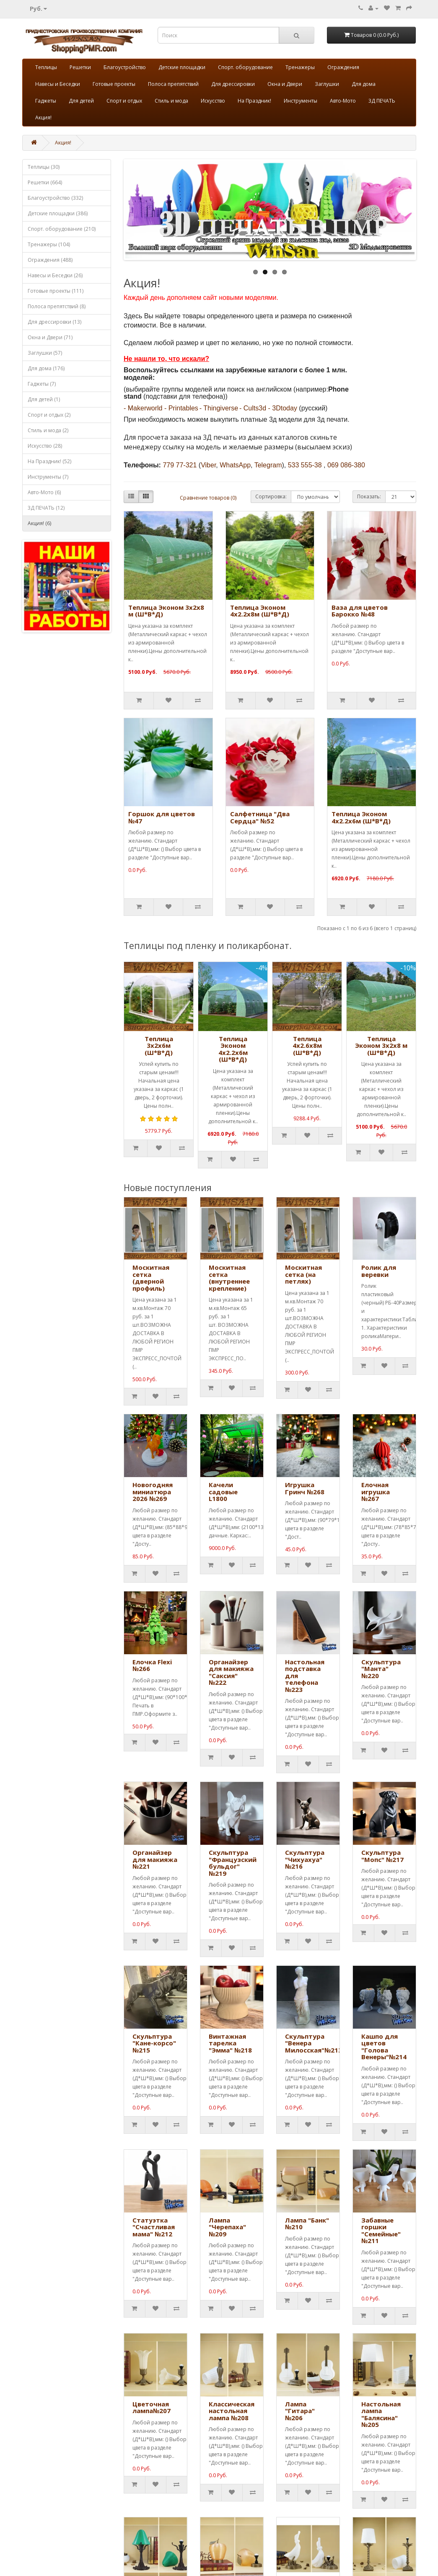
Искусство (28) (45, 445)
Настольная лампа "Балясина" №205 (381, 2414)
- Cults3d (252, 408)
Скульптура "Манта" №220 (381, 1669)
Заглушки (327, 84)
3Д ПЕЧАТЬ (381, 100)
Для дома (364, 84)
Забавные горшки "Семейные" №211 (381, 2230)
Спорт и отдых (124, 100)
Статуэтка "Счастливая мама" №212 (153, 2227)
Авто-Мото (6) (44, 492)
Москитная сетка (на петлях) (303, 1274)
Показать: (369, 496)
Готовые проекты (114, 84)
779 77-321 (180, 465)
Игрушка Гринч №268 (304, 1488)
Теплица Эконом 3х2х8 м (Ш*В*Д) (166, 611)
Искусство (213, 100)
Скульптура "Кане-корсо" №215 (154, 2043)
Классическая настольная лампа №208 (231, 2411)
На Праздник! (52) (49, 461)
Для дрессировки (233, 84)
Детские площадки (181, 67)
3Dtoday (284, 408)
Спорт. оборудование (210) (62, 228)
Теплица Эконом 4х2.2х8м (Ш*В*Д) (259, 611)
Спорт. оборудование (245, 67)
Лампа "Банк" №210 (307, 2223)
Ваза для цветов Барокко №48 (360, 611)
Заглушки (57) (45, 352)
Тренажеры (300, 67)
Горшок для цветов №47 (161, 817)
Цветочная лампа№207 (151, 2407)
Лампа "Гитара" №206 (300, 2411)
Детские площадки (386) (58, 213)
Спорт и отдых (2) (49, 414)
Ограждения (343, 67)
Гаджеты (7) (42, 383)
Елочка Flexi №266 (152, 1665)
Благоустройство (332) (55, 197)
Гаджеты (45, 100)
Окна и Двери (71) (50, 337)
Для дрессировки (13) (54, 321)
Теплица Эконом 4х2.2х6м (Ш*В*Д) (361, 817)
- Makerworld (143, 408)
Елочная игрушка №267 (375, 1491)
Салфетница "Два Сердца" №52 (260, 817)
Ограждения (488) (50, 259)
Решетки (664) (45, 182)
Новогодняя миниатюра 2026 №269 (152, 1491)
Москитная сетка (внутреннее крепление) (229, 1277)
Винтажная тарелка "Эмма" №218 (230, 2043)
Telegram (268, 465)
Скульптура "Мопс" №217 (382, 1856)
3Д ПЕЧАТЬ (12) (46, 507)
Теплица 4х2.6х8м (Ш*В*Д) (307, 1045)
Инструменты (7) (48, 476)
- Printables (181, 408)
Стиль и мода (171, 100)
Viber (208, 465)
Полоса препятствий (173, 84)
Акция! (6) (39, 523)
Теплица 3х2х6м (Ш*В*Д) (159, 1045)
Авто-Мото (343, 100)
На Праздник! (254, 100)
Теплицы (46, 67)
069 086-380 (346, 465)
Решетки (80, 67)
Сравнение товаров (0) (208, 497)
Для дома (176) (46, 368)
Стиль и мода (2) (48, 430)
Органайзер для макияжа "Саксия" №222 (231, 1672)
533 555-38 (305, 465)
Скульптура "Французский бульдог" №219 (233, 1862)
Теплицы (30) (44, 166)
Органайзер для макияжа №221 (154, 1859)
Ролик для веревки (378, 1271)
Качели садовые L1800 (223, 1491)
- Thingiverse (219, 408)
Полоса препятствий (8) (57, 306)
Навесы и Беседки (57, 84)
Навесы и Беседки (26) (55, 275)
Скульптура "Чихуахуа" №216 (304, 1859)
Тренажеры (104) (49, 244)
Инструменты (300, 100)
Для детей (81, 100)
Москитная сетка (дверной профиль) (150, 1277)
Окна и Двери (284, 84)
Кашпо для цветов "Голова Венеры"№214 (384, 2046)
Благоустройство (125, 67)
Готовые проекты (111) (55, 290)
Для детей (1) (44, 399)
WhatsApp (235, 465)
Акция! (43, 117)
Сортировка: (271, 496)
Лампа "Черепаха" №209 (227, 2227)
